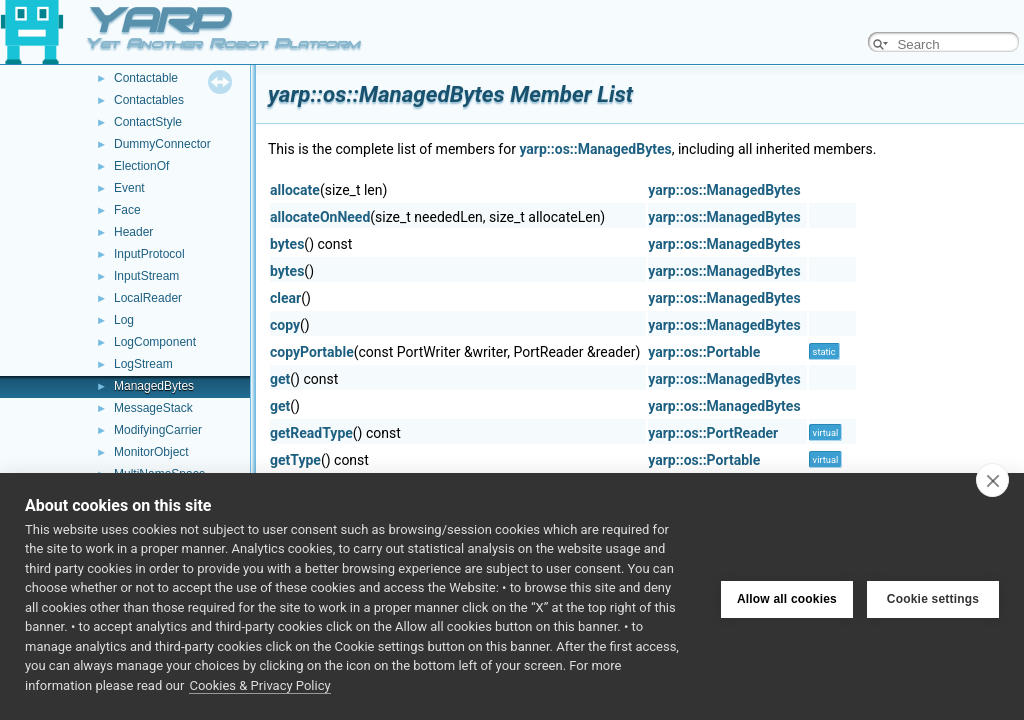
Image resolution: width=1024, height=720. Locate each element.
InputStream (146, 276)
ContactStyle (148, 122)
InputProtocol (149, 254)
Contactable (146, 78)
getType (295, 460)
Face (127, 210)
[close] (992, 480)
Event (129, 188)
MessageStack (153, 408)
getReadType (311, 433)
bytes (287, 244)
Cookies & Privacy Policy (259, 685)
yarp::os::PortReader (713, 433)
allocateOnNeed (320, 217)
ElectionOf (141, 166)
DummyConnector (162, 144)
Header (133, 232)
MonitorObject (151, 452)
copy (285, 325)
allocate (295, 190)
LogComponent (155, 342)
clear (285, 298)
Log (124, 320)
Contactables (149, 100)
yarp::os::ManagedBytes (595, 149)
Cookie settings (933, 596)
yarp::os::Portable (704, 352)
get (280, 379)
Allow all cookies (787, 596)
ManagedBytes (154, 386)
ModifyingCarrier (158, 430)
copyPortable (312, 352)
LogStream (143, 364)
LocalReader (148, 298)
